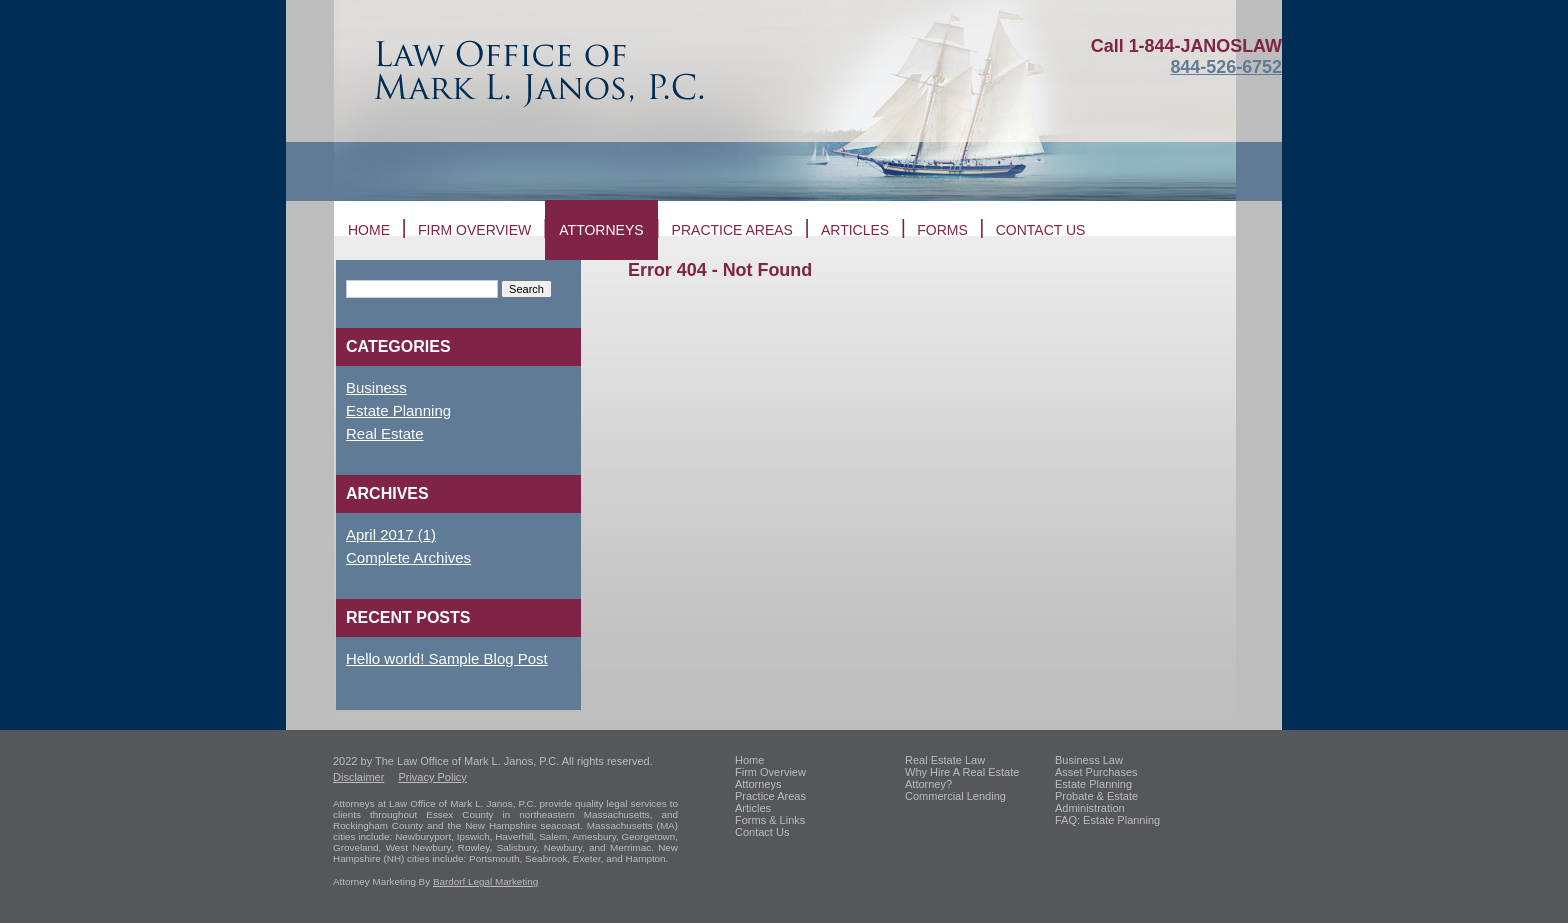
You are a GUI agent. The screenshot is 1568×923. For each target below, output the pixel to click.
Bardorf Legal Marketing (485, 881)
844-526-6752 (1226, 67)
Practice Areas (732, 230)
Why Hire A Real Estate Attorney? (962, 778)
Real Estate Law (945, 760)
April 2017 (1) (391, 534)
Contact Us (762, 832)
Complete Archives (408, 557)
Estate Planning (398, 410)
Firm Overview (474, 230)
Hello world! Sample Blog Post (447, 658)
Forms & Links (770, 820)
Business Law (1089, 760)
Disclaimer (358, 777)
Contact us (1041, 230)
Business (376, 387)
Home (369, 230)
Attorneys (601, 230)
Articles (855, 230)
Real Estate (385, 433)
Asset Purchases (1096, 772)
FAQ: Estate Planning (1107, 820)
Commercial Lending (955, 796)
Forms (942, 230)
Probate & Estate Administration (1096, 802)
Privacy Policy (432, 777)
